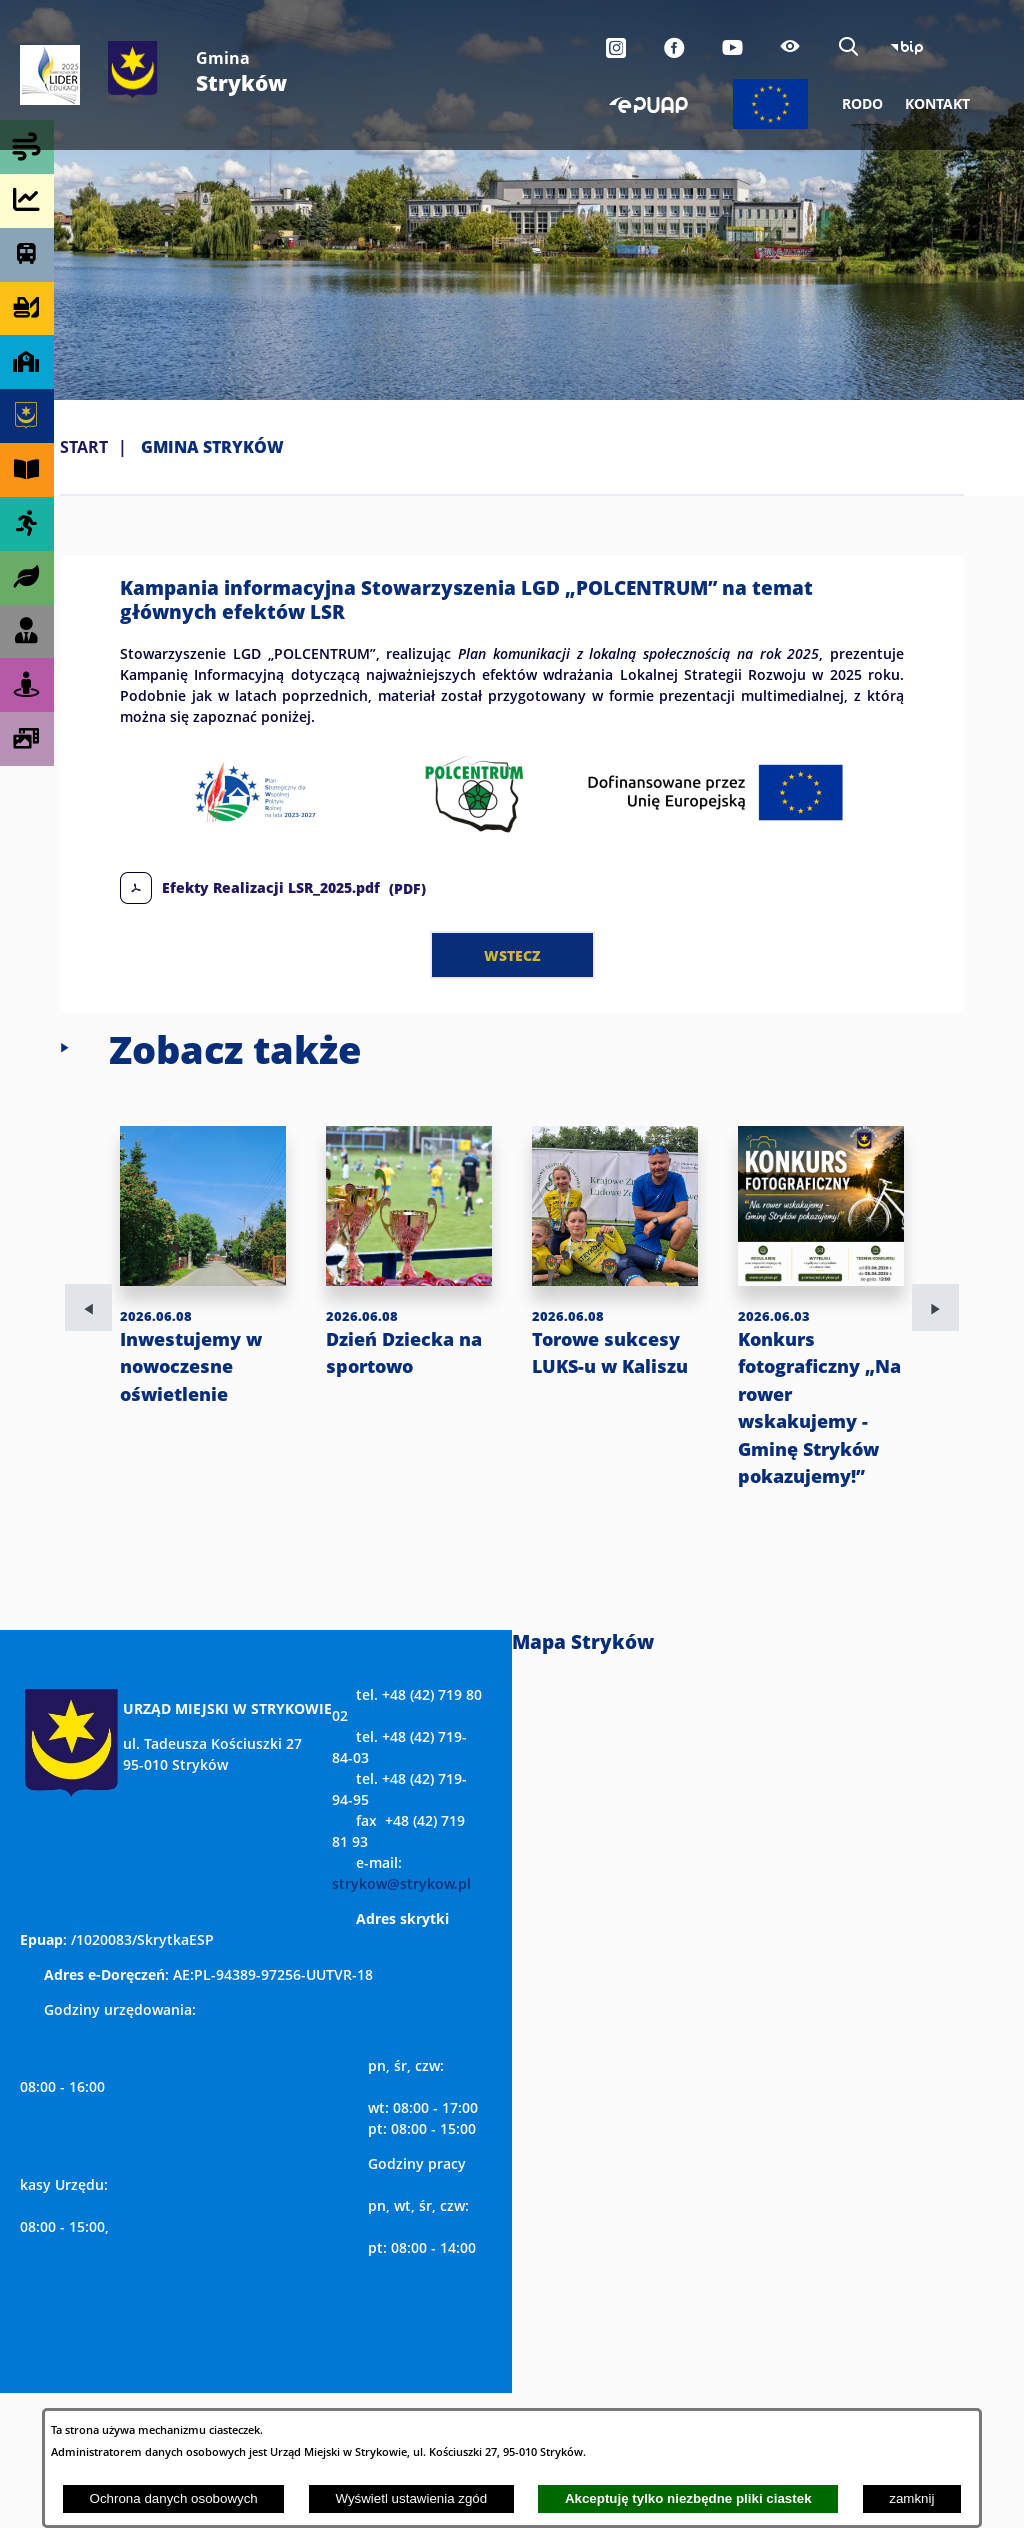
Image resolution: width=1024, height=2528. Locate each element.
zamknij (911, 2498)
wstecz (512, 955)
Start (84, 447)
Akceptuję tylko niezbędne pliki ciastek (688, 2498)
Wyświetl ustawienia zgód (411, 2498)
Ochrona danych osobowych (174, 2498)
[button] (512, 833)
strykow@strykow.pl (401, 1883)
